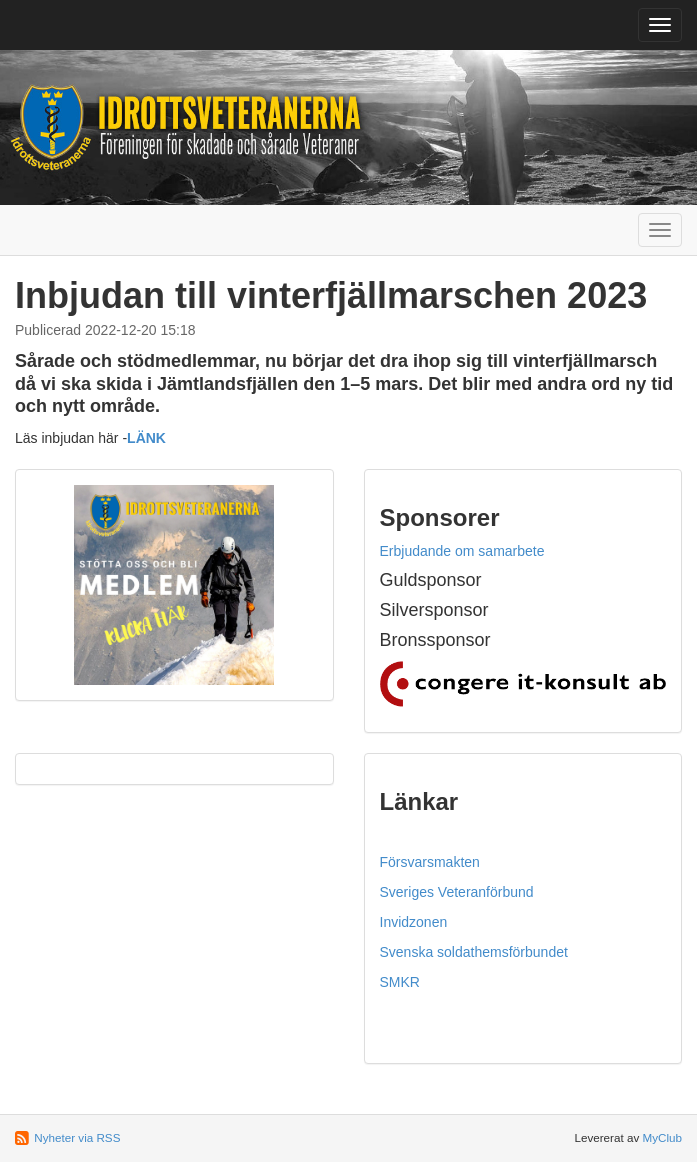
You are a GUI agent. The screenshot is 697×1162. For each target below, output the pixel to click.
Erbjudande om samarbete (462, 551)
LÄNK (146, 438)
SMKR (400, 982)
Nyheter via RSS (77, 1137)
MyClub (662, 1137)
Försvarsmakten (430, 862)
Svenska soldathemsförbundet (474, 952)
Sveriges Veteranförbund (457, 892)
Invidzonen (414, 922)
